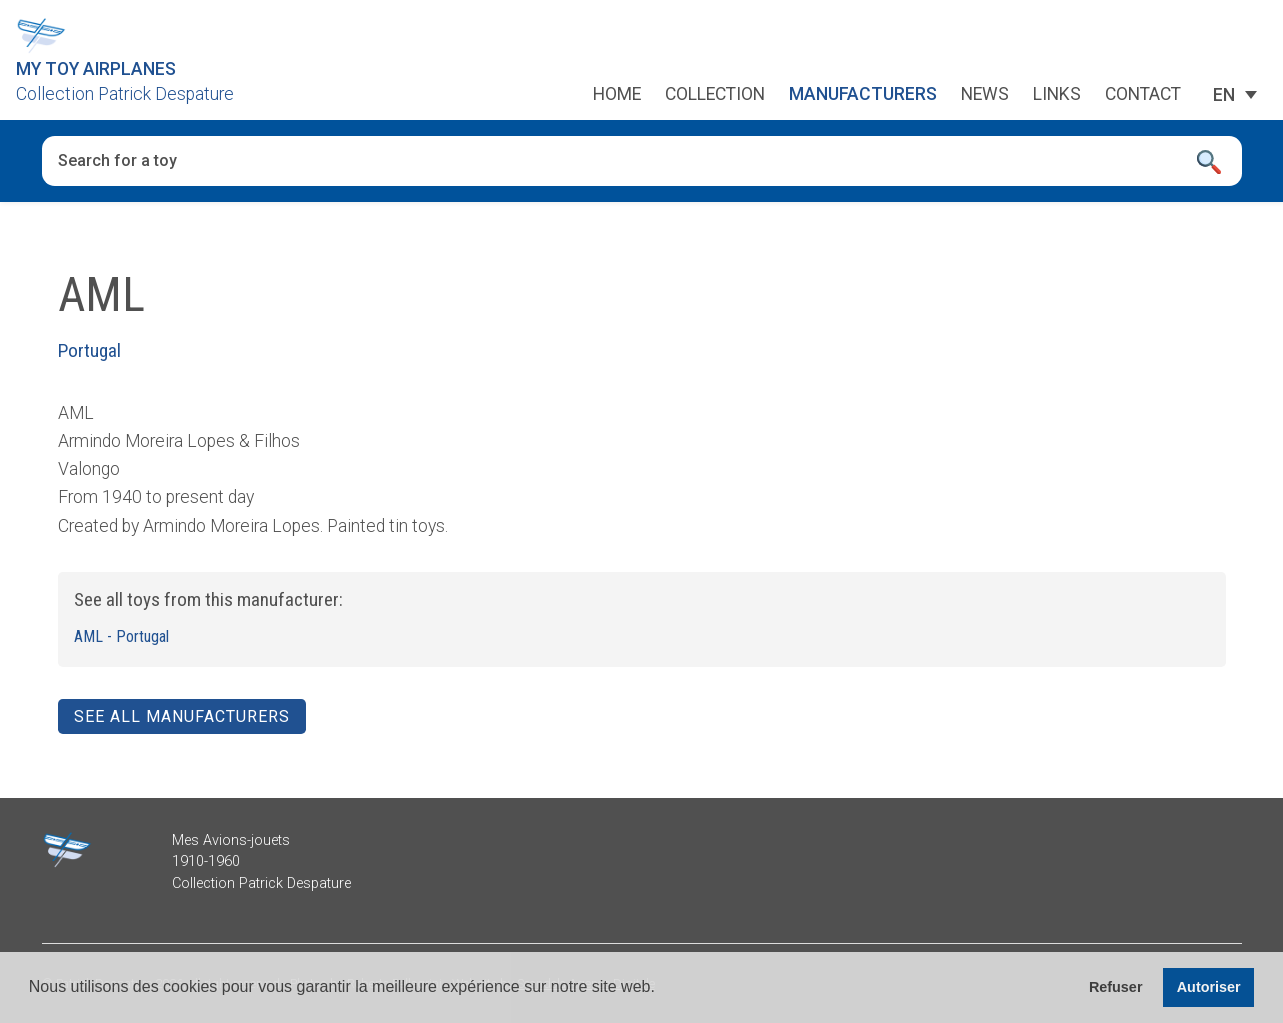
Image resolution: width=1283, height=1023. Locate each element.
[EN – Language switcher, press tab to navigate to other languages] (1224, 95)
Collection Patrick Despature (125, 94)
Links (1057, 95)
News (985, 95)
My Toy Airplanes (96, 69)
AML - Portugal (121, 636)
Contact (1143, 95)
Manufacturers (863, 95)
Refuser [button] (1116, 987)
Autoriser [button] (1209, 987)
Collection (715, 95)
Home (617, 95)
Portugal (89, 350)
